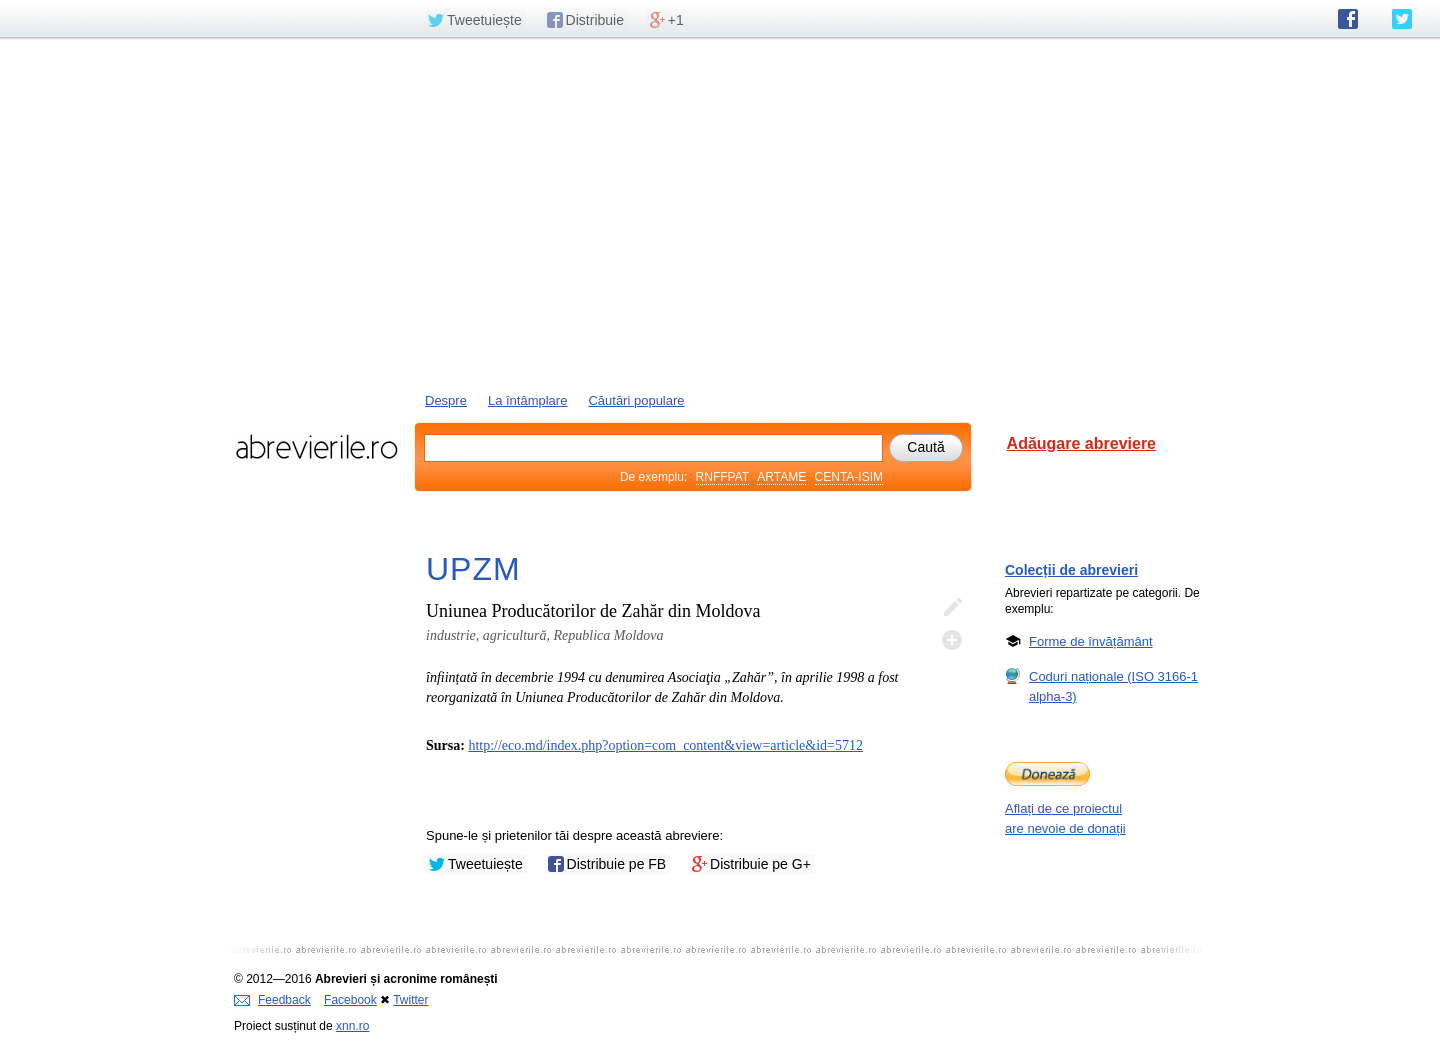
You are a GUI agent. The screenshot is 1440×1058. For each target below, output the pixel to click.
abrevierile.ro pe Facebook (1348, 19)
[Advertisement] (720, 213)
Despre (446, 400)
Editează (952, 608)
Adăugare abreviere (1081, 443)
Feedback (272, 1000)
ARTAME (781, 477)
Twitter (410, 1000)
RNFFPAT (722, 477)
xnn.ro (352, 1026)
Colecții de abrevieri (1071, 570)
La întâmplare (528, 400)
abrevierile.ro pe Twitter (1402, 19)
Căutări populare (636, 400)
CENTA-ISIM (849, 477)
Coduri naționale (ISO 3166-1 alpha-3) (1113, 686)
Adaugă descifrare (952, 640)
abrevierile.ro (316, 447)
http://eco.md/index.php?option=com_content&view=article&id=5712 (665, 745)
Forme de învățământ (1091, 641)
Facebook (350, 1000)
